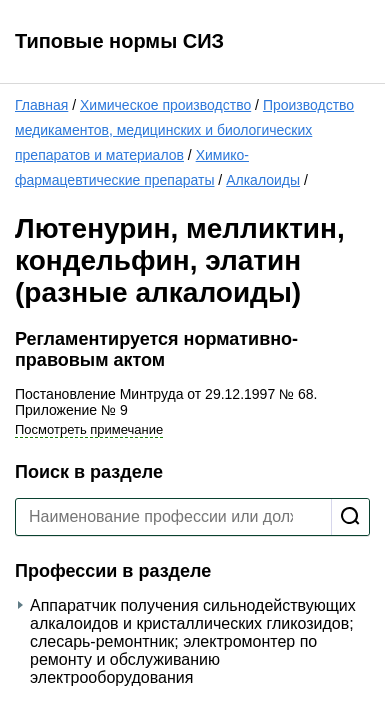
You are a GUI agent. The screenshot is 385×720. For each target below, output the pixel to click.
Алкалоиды (263, 180)
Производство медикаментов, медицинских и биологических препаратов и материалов (184, 130)
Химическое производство (165, 105)
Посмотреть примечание (89, 429)
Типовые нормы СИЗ (119, 41)
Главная (41, 105)
